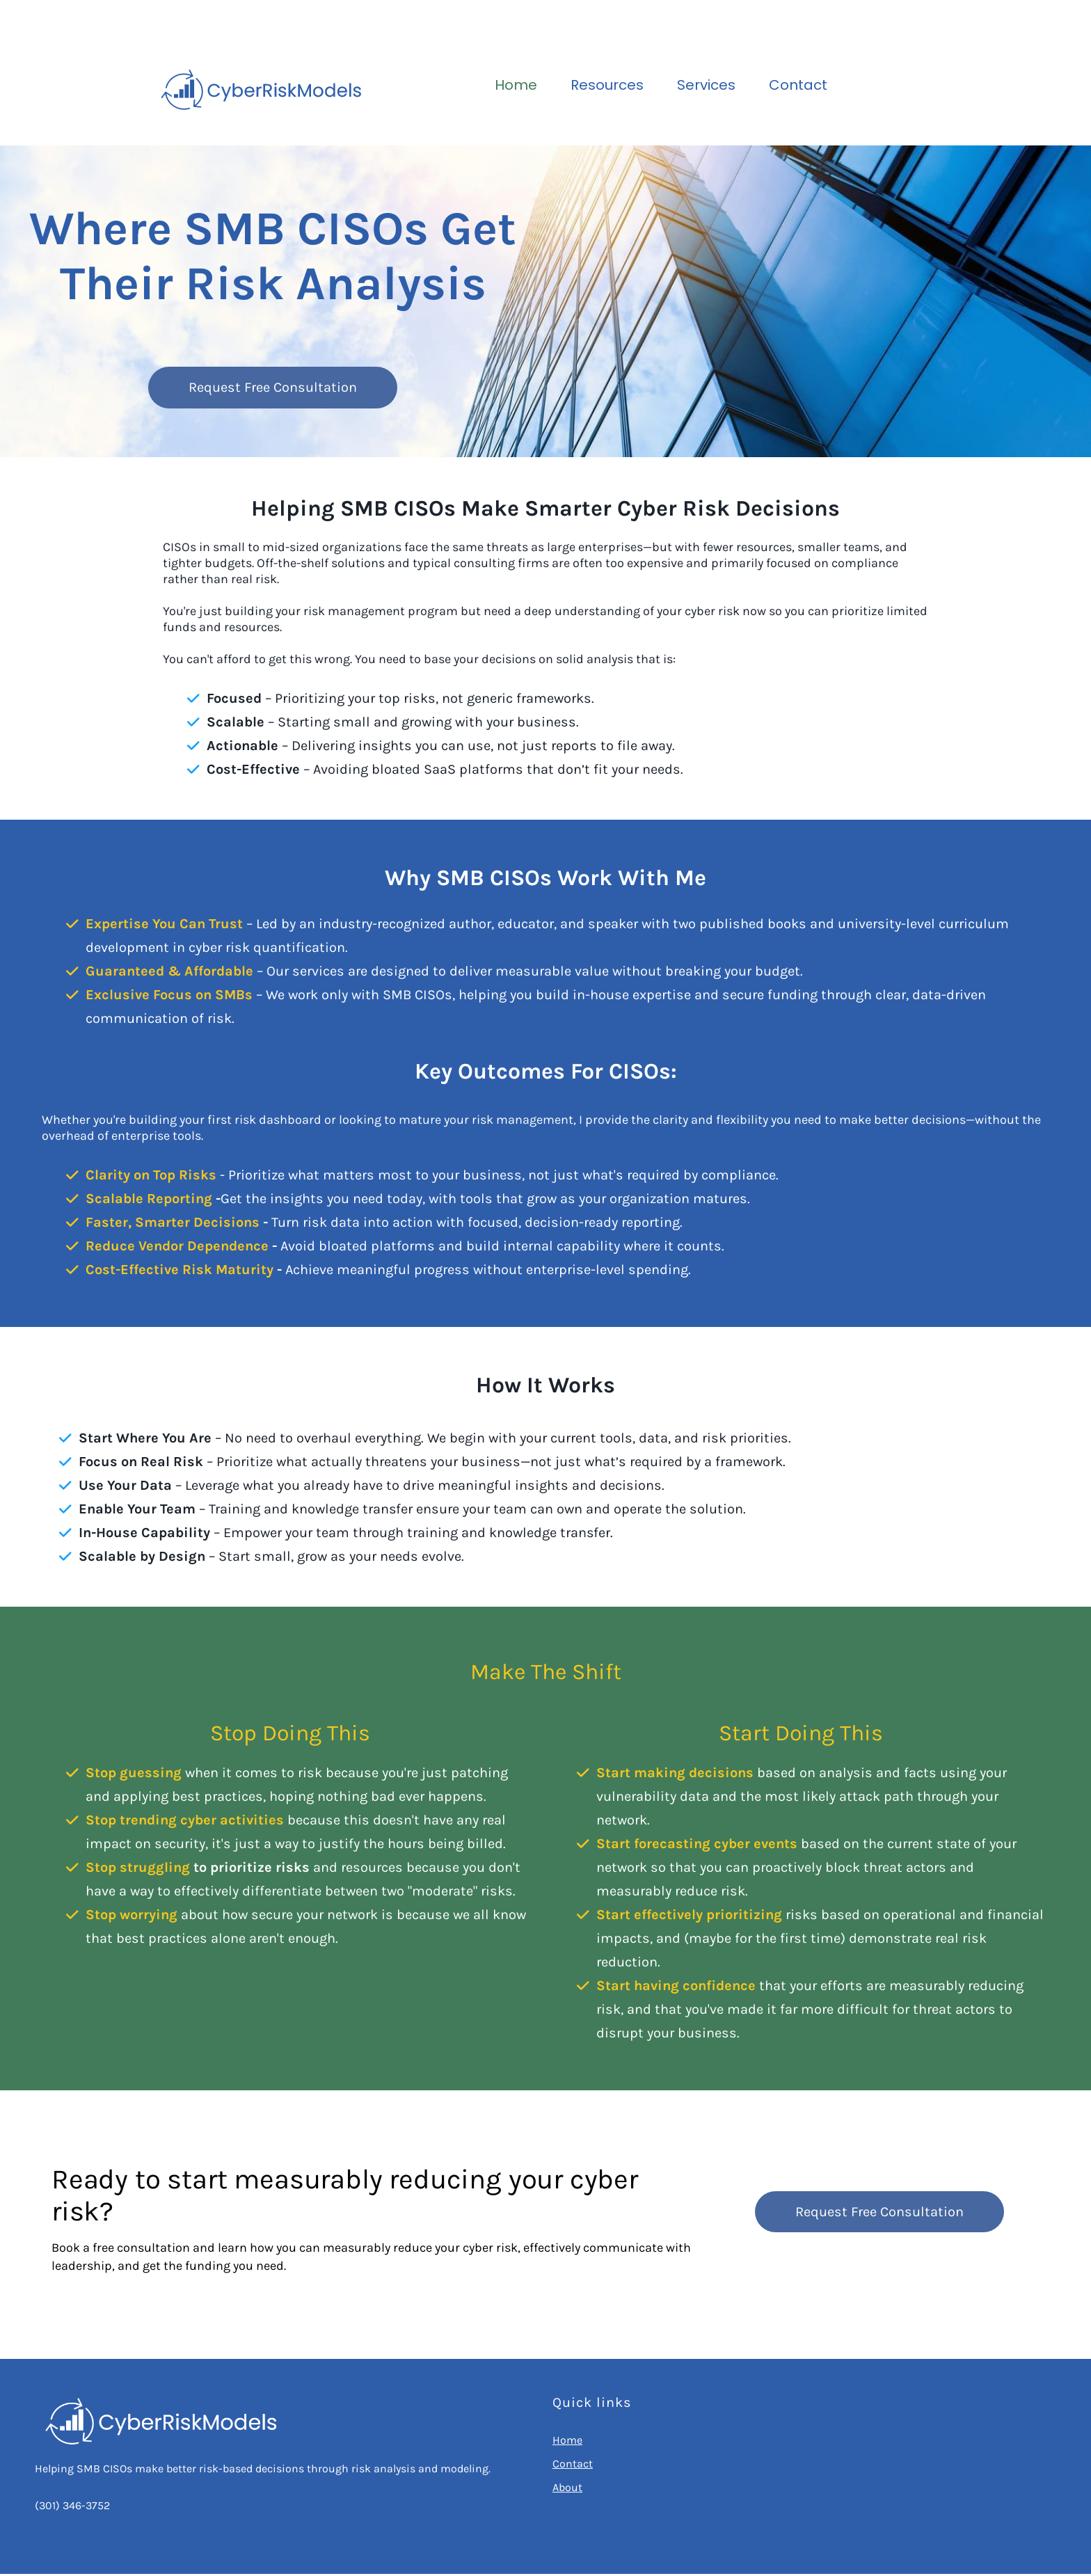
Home (516, 85)
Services (706, 85)
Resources (607, 85)
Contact (798, 85)
